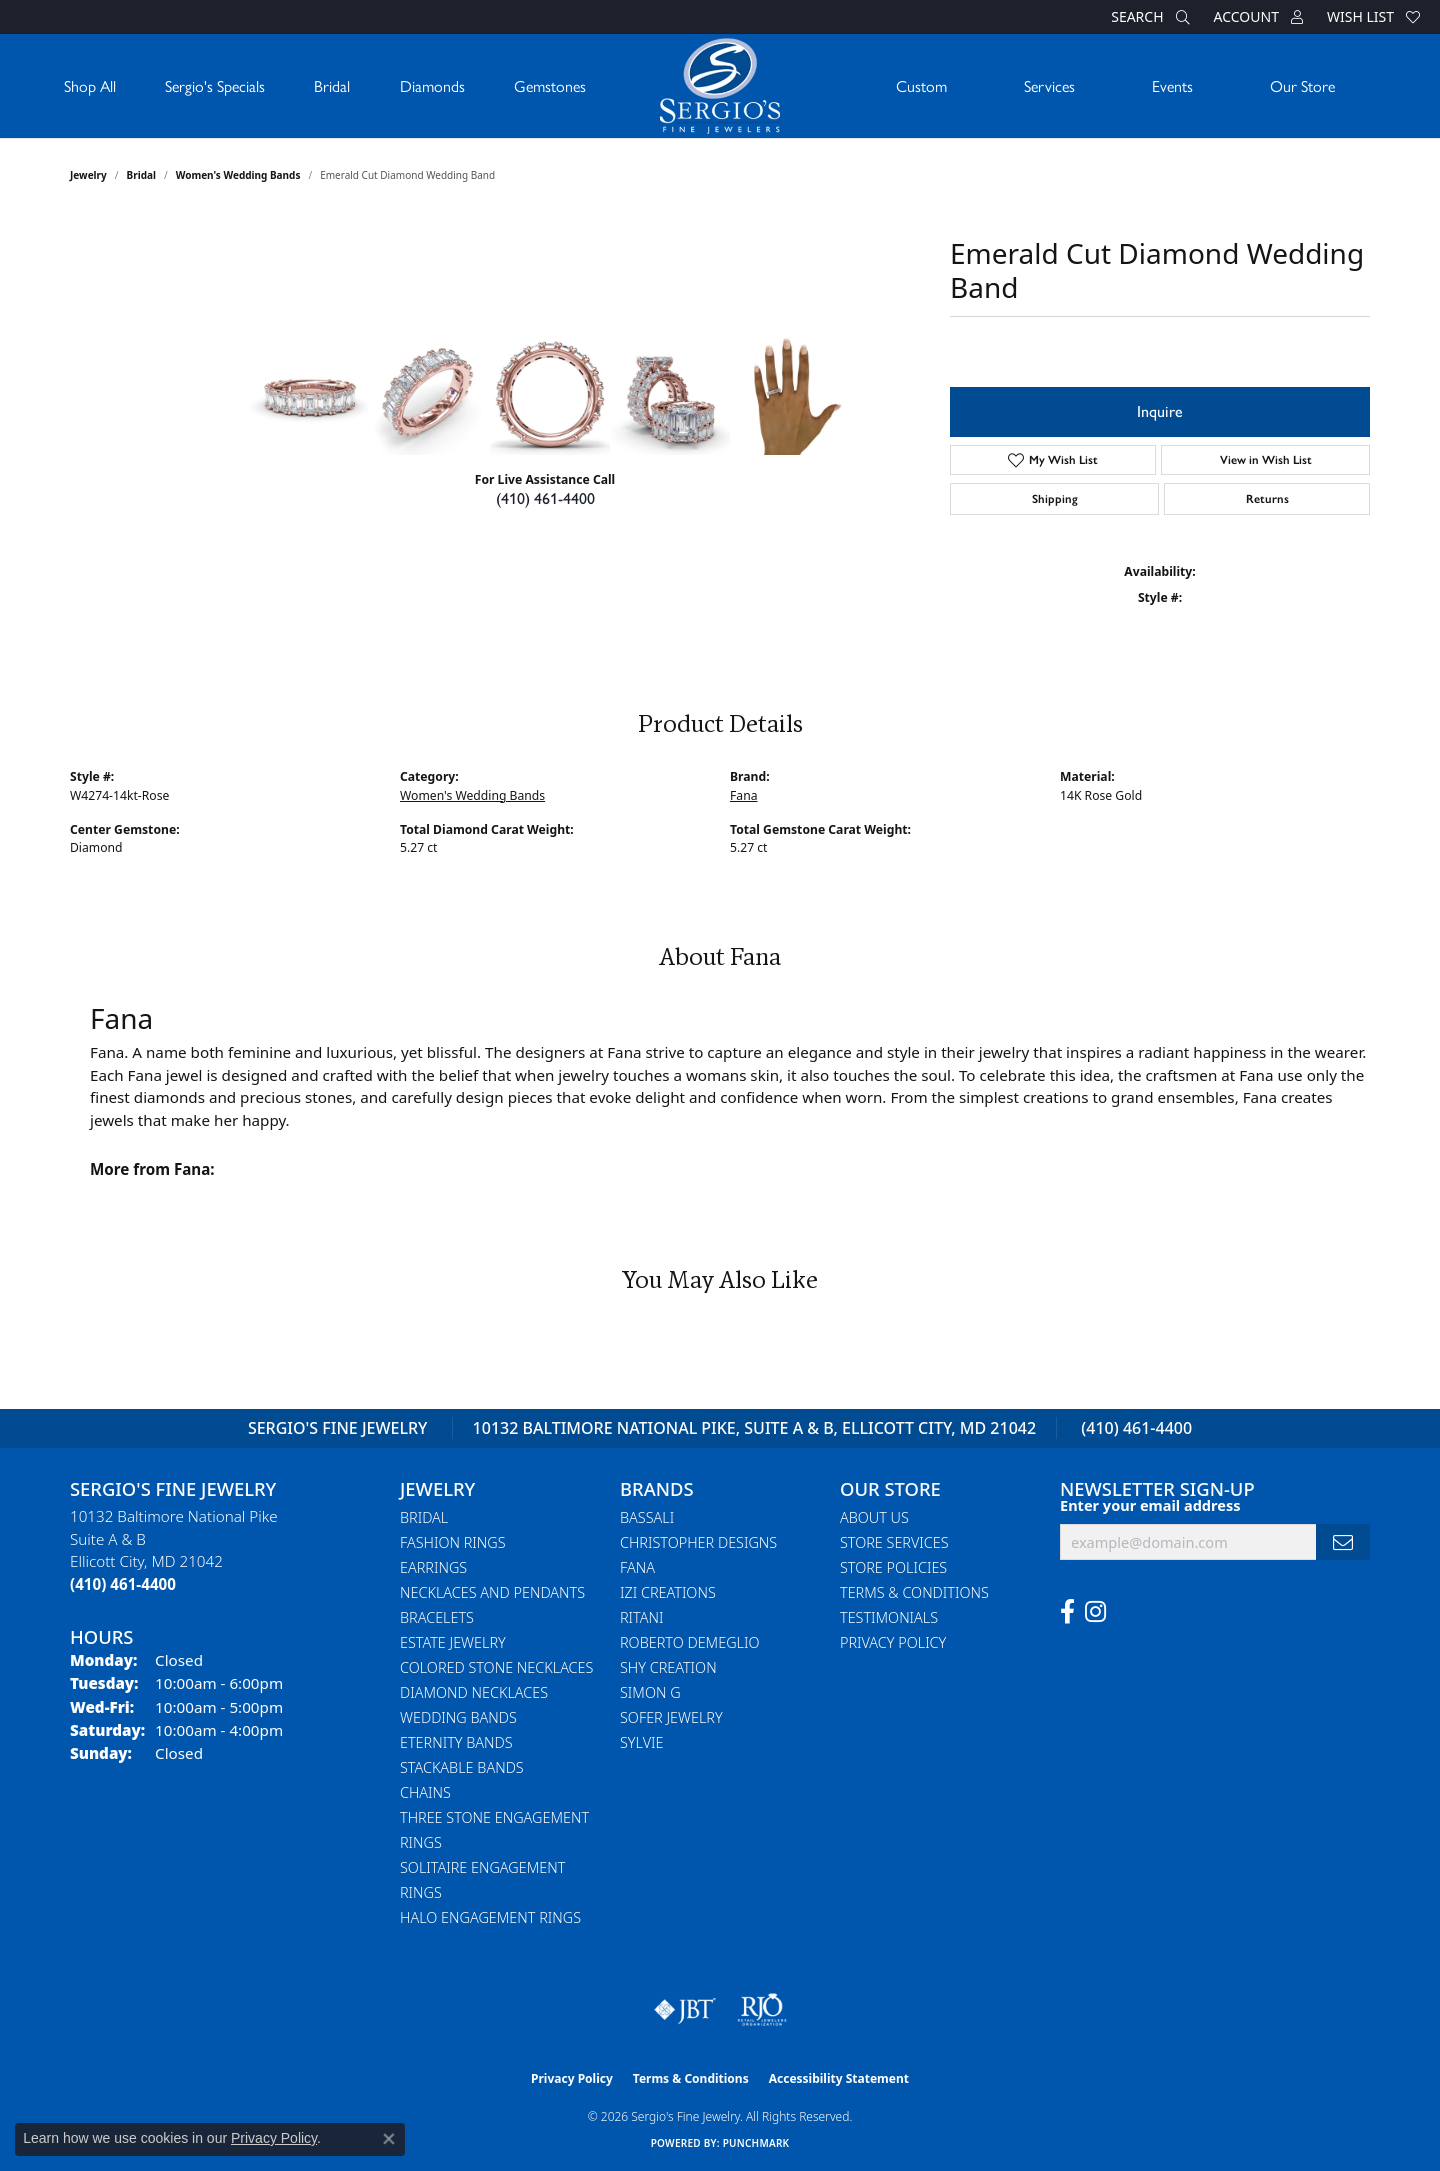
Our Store (1302, 85)
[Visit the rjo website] (762, 2010)
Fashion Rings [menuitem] (453, 1542)
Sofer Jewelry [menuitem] (671, 1717)
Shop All (90, 85)
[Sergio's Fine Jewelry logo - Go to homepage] (720, 86)
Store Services (894, 1542)
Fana (743, 795)
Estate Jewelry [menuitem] (453, 1642)
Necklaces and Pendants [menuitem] (492, 1592)
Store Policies (893, 1567)
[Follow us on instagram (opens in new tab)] (1095, 1612)
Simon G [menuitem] (650, 1692)
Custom (921, 85)
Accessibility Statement (839, 2078)
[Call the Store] (123, 1584)
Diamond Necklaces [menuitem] (474, 1692)
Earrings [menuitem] (433, 1567)
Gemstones (550, 85)
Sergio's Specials (215, 85)
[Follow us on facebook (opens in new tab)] (1067, 1612)
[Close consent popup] (389, 2139)
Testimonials (889, 1617)
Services (1049, 85)
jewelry (88, 175)
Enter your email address (1150, 1505)
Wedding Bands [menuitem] (458, 1717)
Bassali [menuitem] (647, 1517)
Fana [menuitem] (637, 1567)
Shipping (1055, 499)
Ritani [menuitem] (641, 1617)
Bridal (332, 85)
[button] (1148, 17)
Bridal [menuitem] (424, 1517)
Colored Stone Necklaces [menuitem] (496, 1667)
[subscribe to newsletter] (1343, 1542)
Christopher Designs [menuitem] (698, 1542)
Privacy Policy (893, 1642)
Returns (1267, 499)
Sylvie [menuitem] (641, 1742)
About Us (874, 1517)
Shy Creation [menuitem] (668, 1667)
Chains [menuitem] (425, 1792)
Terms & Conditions (914, 1592)
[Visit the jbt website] (685, 2010)
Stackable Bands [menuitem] (462, 1767)
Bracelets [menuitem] (437, 1617)
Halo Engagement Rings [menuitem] (490, 1917)
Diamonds (432, 85)
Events (1172, 85)
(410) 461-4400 (545, 498)
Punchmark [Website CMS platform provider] (756, 2143)
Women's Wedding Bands (238, 175)
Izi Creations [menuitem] (668, 1592)
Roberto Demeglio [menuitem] (689, 1642)
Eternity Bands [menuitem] (456, 1742)
